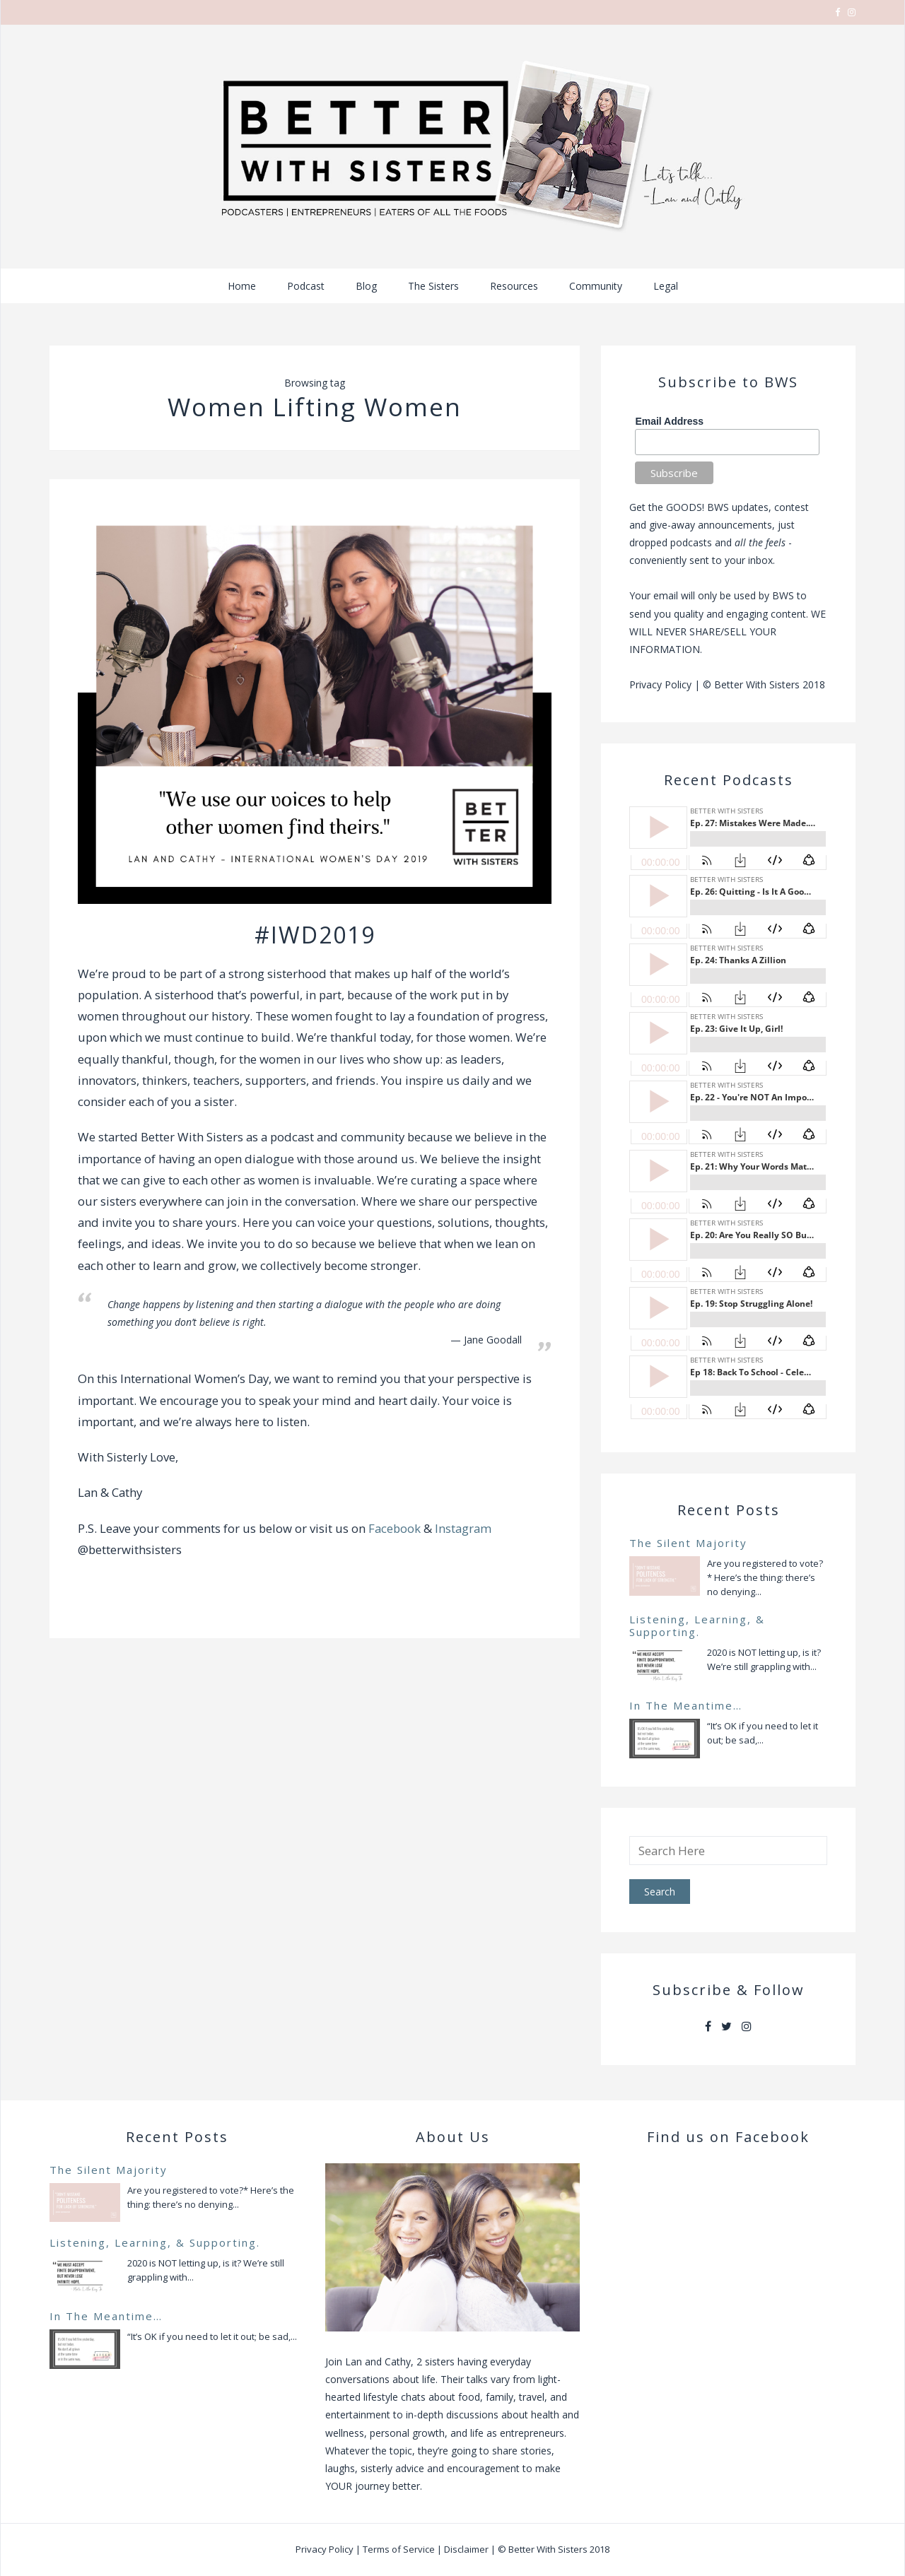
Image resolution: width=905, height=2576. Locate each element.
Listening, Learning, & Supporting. (697, 1625)
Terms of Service (399, 2549)
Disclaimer (466, 2549)
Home (242, 286)
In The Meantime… (685, 1705)
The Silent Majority (688, 1543)
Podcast (306, 286)
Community (595, 286)
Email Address (669, 421)
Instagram (463, 1528)
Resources (514, 286)
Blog (366, 286)
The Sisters (433, 286)
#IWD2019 (315, 934)
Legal (665, 286)
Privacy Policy (660, 684)
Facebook (394, 1528)
